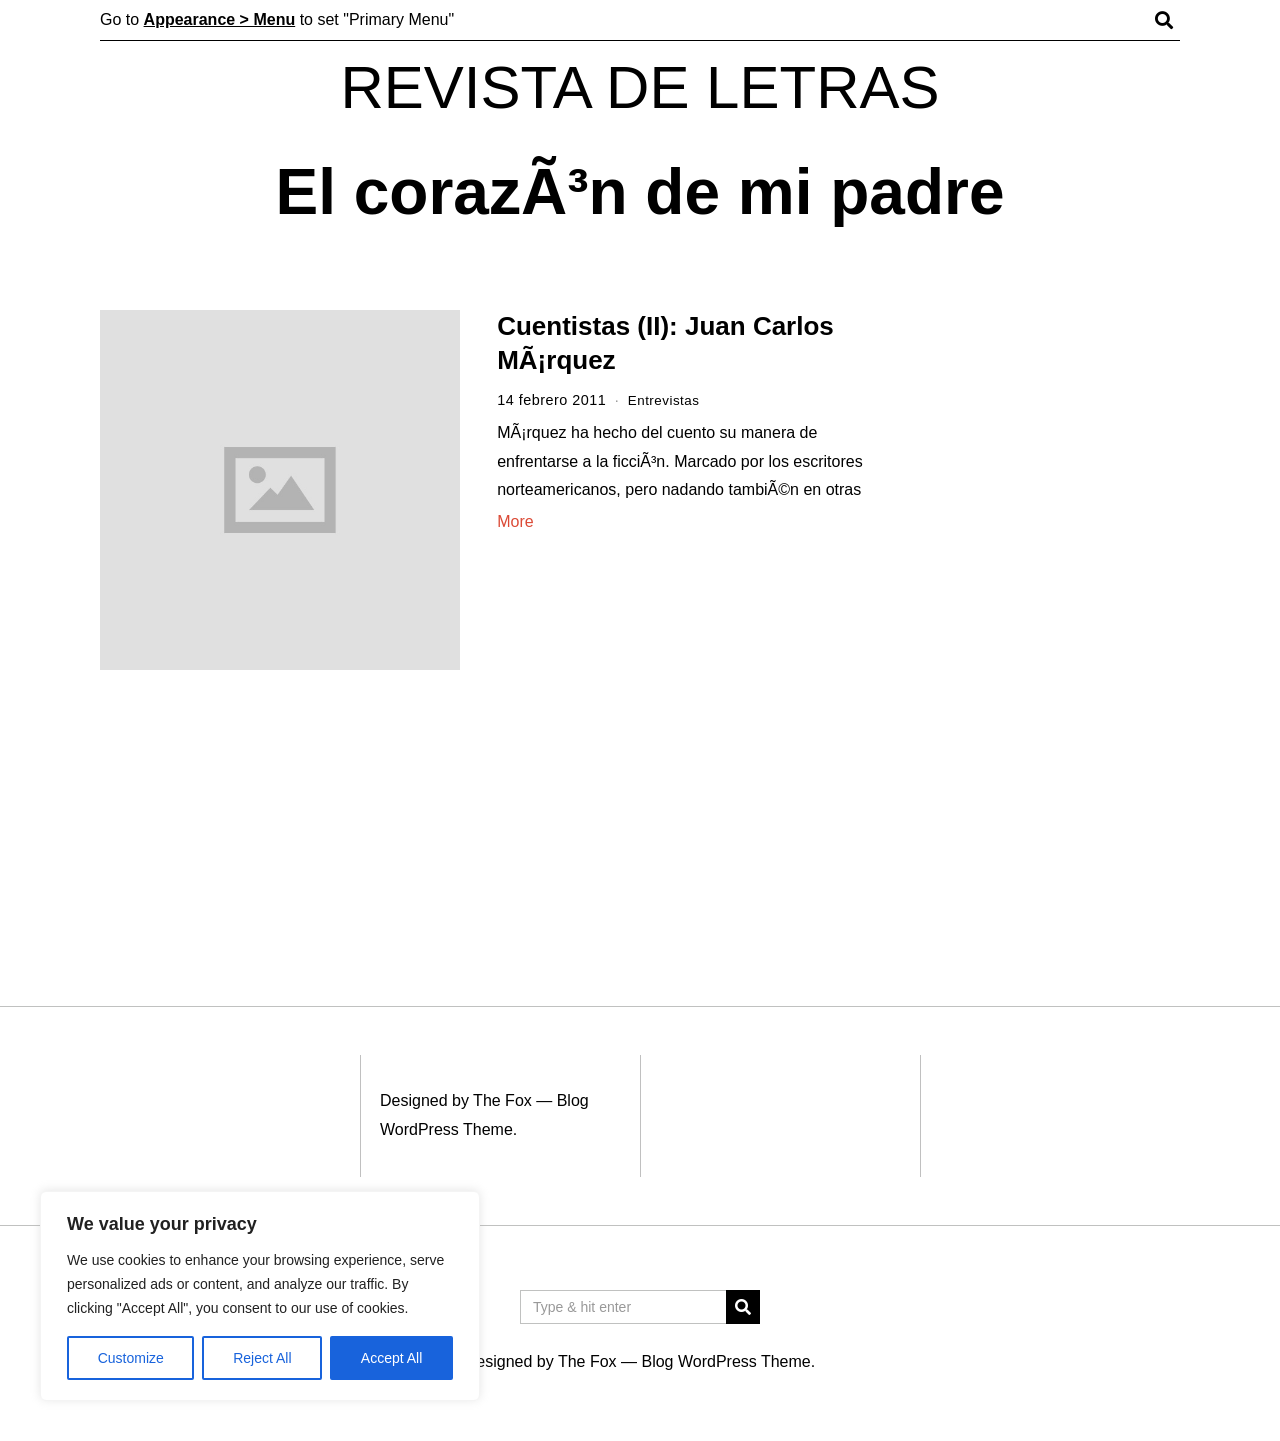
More (515, 521)
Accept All (391, 1358)
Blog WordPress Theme (725, 1361)
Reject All (262, 1358)
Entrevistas (666, 400)
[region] (260, 1296)
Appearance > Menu (220, 19)
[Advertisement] (1047, 618)
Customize (131, 1358)
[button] (743, 1307)
